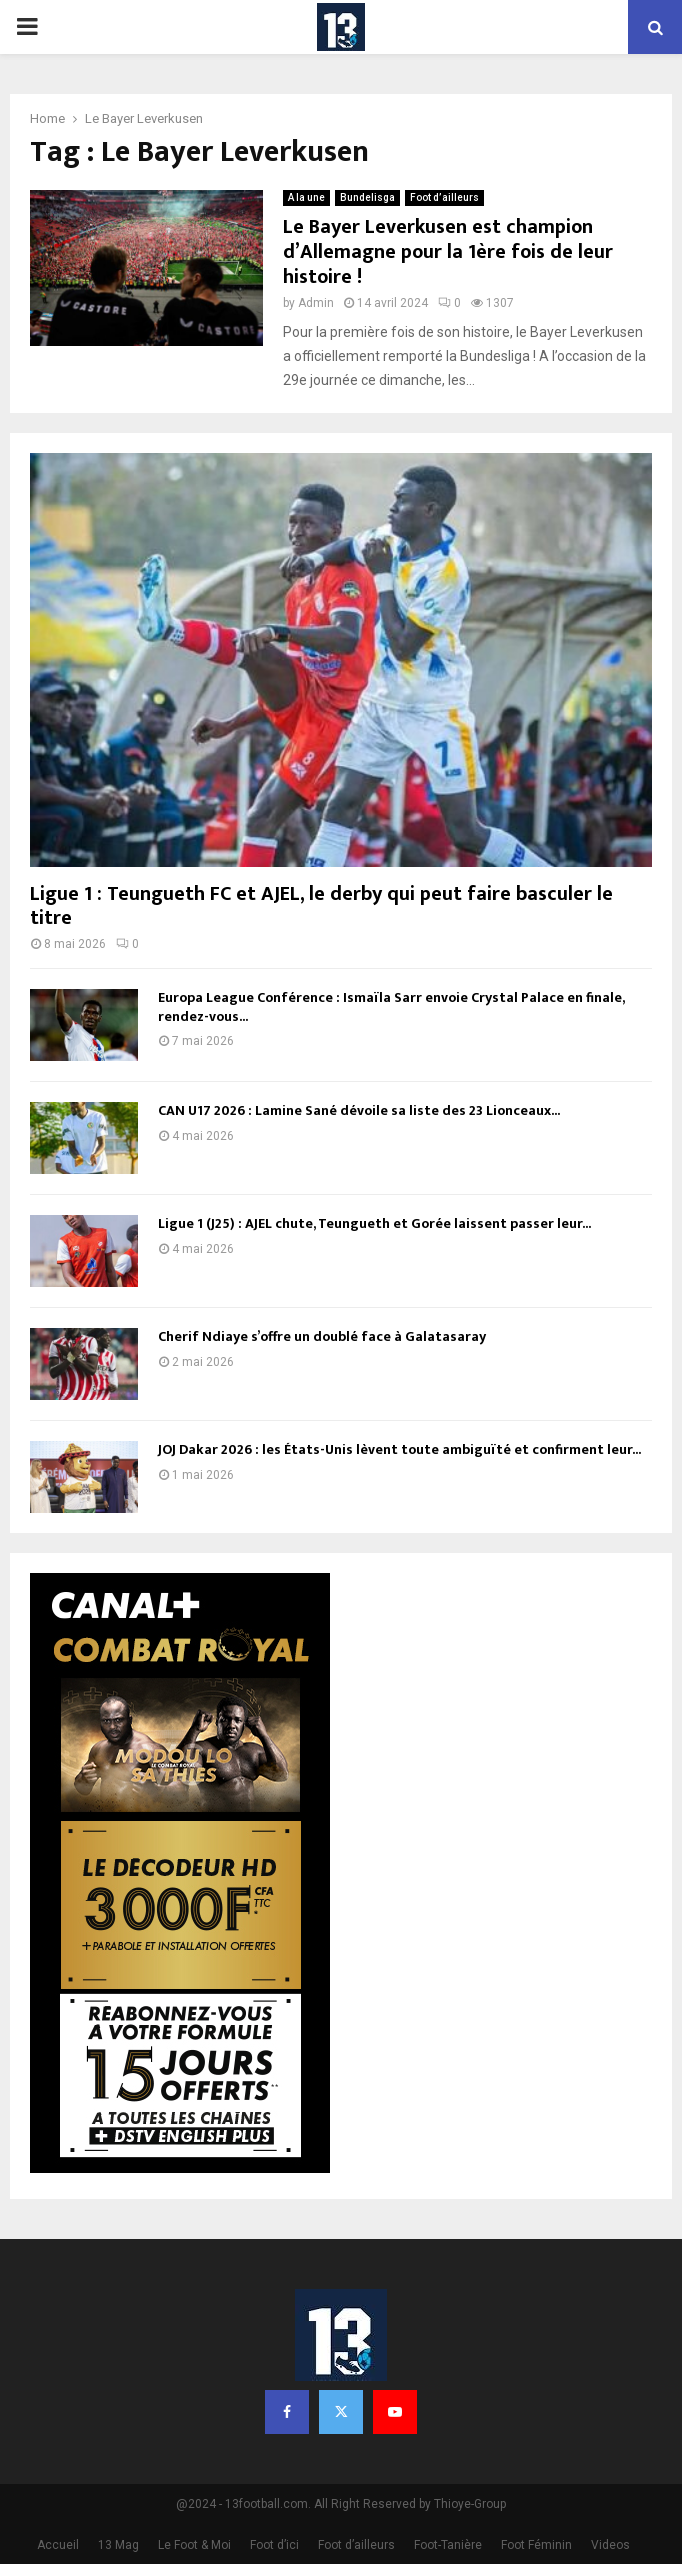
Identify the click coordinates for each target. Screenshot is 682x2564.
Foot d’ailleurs (444, 197)
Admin (316, 303)
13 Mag (118, 2545)
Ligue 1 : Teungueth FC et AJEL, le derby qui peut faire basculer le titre (321, 906)
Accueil (58, 2545)
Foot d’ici (274, 2545)
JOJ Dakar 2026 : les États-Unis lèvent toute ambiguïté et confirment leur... (399, 1449)
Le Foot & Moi (194, 2545)
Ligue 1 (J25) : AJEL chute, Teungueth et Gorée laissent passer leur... (374, 1223)
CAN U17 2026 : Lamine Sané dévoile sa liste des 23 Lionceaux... (359, 1110)
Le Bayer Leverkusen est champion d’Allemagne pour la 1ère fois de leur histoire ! (448, 252)
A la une (306, 197)
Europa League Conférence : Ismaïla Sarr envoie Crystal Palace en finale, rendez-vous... (391, 1006)
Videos (610, 2545)
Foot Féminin (536, 2545)
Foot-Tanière (448, 2545)
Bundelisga (367, 197)
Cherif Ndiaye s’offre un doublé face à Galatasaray (322, 1336)
